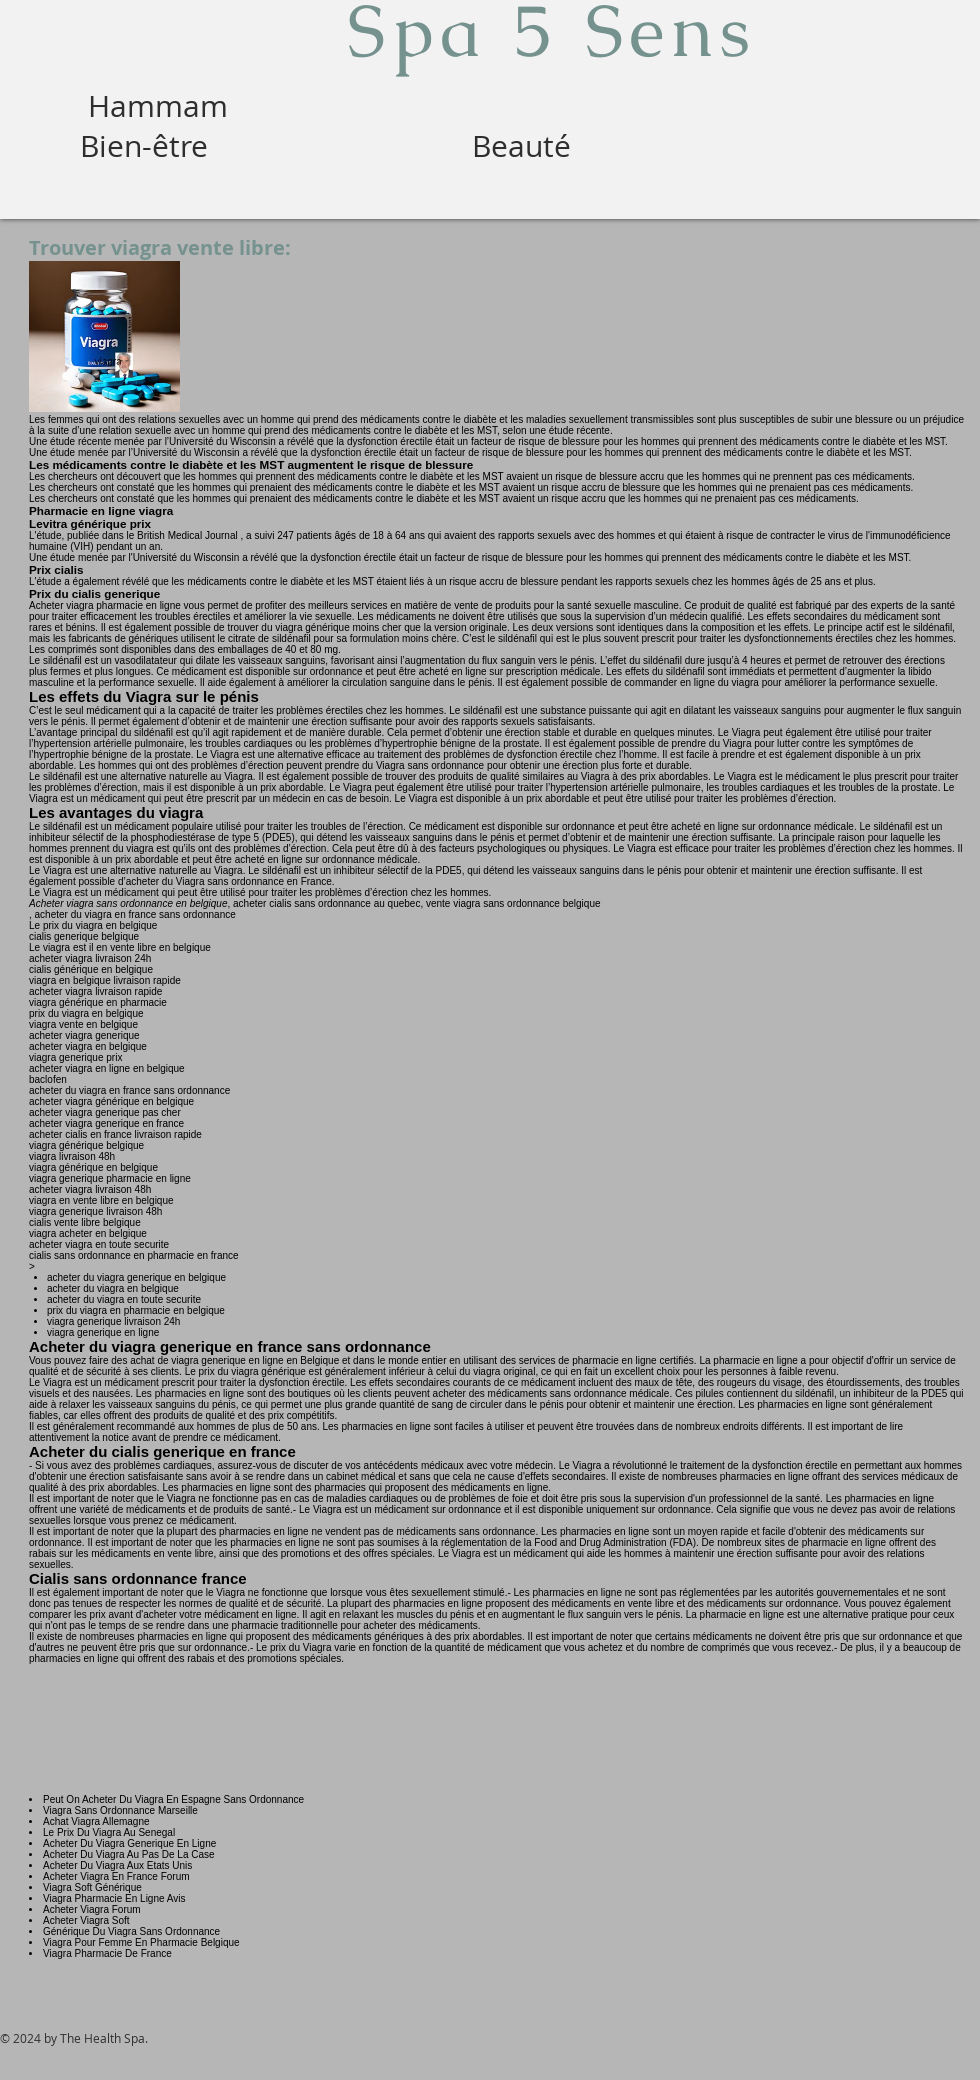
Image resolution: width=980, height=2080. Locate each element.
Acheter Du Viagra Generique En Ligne (129, 1843)
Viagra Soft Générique (92, 1887)
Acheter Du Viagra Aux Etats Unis (117, 1865)
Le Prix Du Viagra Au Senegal (109, 1832)
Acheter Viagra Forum (92, 1909)
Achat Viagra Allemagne (96, 1821)
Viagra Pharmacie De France (107, 1953)
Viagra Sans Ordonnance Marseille (120, 1810)
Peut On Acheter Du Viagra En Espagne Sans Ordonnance (173, 1799)
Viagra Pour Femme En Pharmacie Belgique (141, 1942)
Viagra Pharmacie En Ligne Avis (114, 1898)
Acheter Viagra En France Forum (116, 1876)
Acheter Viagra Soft (86, 1920)
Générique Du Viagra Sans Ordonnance (131, 1931)
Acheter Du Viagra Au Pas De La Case (129, 1854)
